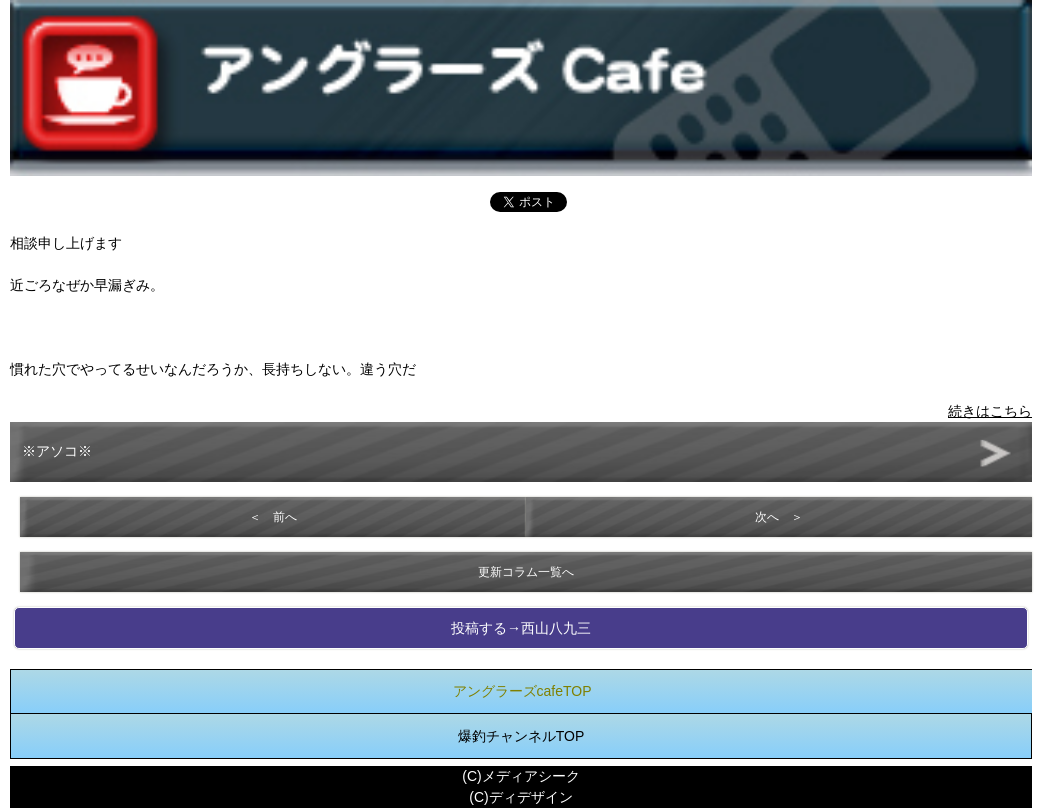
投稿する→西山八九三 (521, 628)
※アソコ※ (57, 451)
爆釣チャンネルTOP (521, 736)
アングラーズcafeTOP (522, 691)
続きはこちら (990, 411)
